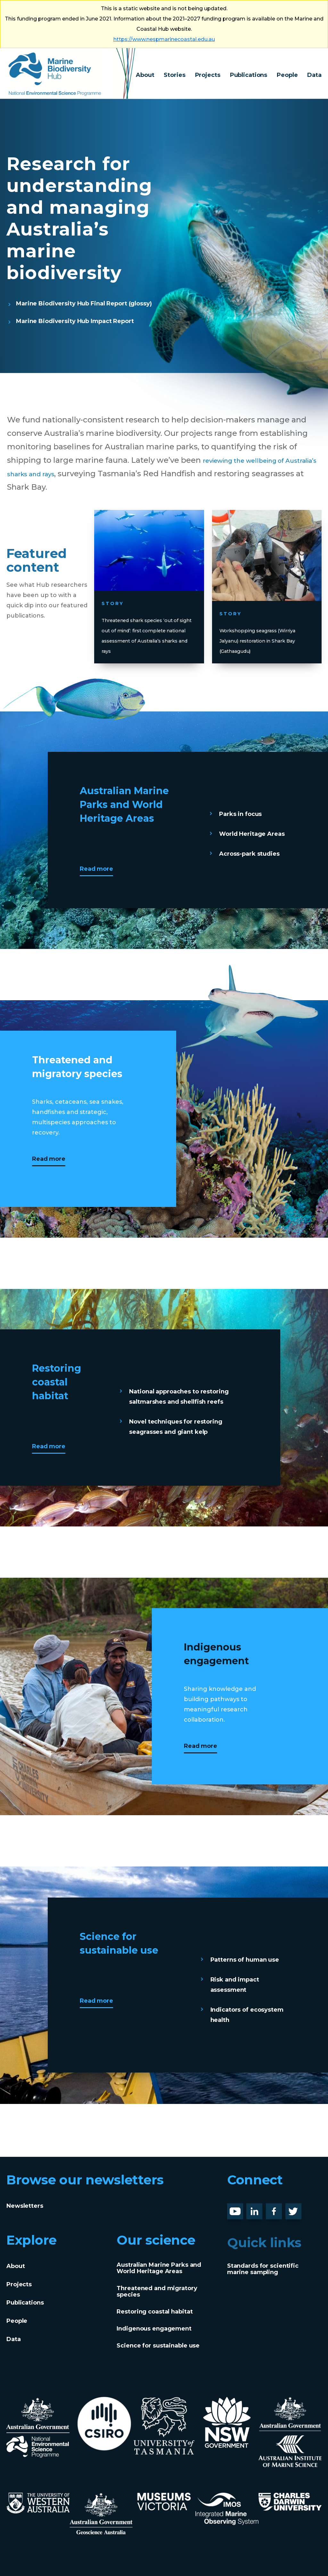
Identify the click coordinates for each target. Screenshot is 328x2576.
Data (314, 75)
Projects (207, 75)
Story (121, 584)
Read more (96, 868)
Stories (174, 75)
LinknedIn (261, 2208)
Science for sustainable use (158, 2345)
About (145, 75)
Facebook (280, 2208)
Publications (248, 75)
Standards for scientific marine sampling (263, 2269)
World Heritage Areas (252, 833)
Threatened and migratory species (157, 2291)
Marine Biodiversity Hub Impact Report (75, 320)
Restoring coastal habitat (155, 2311)
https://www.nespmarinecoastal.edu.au (164, 39)
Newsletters (24, 2205)
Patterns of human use (244, 1959)
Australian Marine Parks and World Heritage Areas (159, 2268)
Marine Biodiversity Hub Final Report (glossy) (84, 303)
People (287, 75)
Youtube (240, 2208)
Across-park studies (249, 853)
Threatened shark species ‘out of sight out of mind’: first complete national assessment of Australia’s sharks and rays (149, 622)
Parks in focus (240, 814)
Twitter (296, 2208)
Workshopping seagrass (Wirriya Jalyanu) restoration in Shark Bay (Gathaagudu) (263, 627)
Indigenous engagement (154, 2328)
